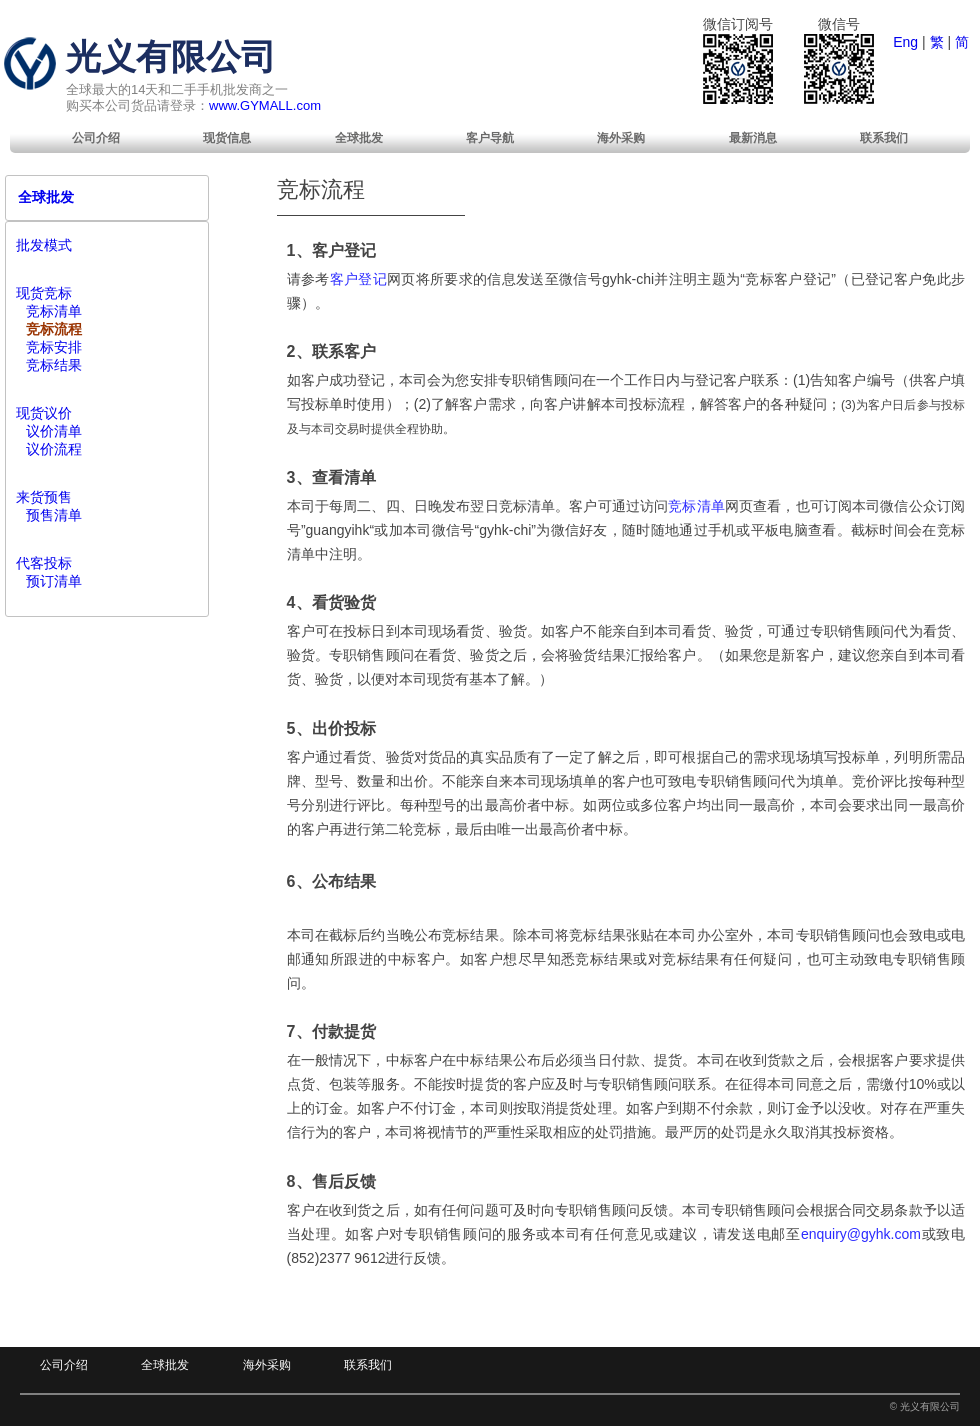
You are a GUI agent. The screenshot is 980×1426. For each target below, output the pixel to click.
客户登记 (358, 279)
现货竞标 (44, 293)
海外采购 (621, 138)
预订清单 (54, 581)
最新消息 (753, 138)
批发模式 (44, 245)
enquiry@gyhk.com (861, 1234)
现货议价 (44, 413)
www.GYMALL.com (265, 105)
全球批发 (359, 138)
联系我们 (884, 138)
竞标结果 (54, 365)
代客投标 (44, 563)
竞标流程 (54, 329)
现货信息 (227, 138)
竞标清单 (696, 506)
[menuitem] (96, 138)
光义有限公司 (171, 56)
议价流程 (54, 449)
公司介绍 (96, 138)
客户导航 (490, 138)
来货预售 (44, 497)
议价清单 (54, 431)
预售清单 (54, 515)
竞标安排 (54, 347)
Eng (905, 42)
